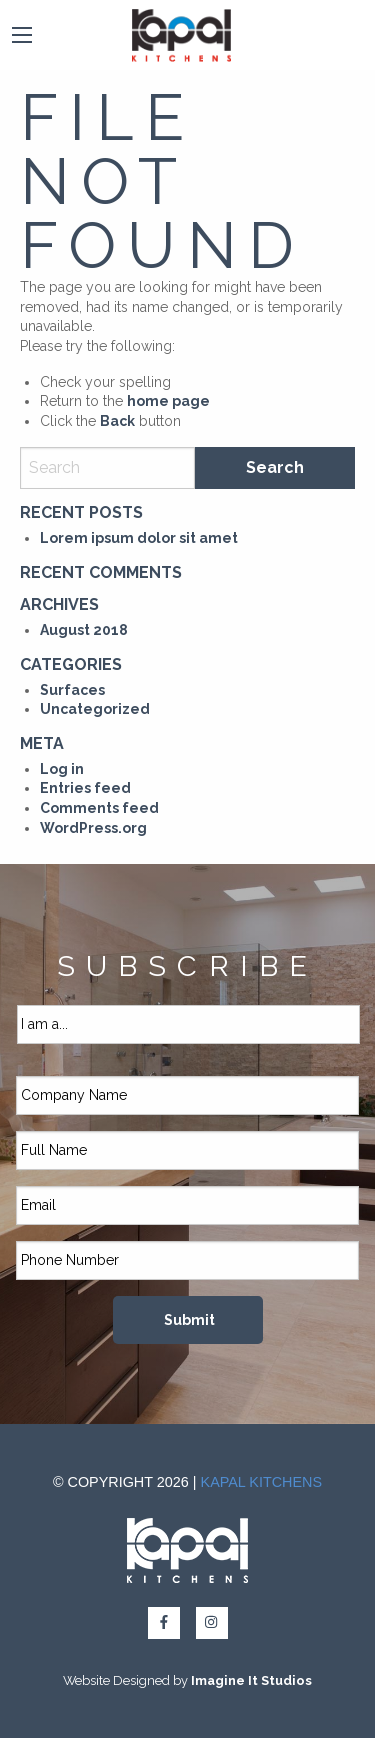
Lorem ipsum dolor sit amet (139, 538)
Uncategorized (95, 709)
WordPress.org (93, 828)
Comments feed (99, 808)
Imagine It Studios (251, 1680)
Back (117, 421)
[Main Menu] (22, 35)
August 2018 (84, 630)
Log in (62, 769)
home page (168, 401)
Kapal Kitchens (262, 1482)
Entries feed (85, 788)
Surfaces (72, 690)
